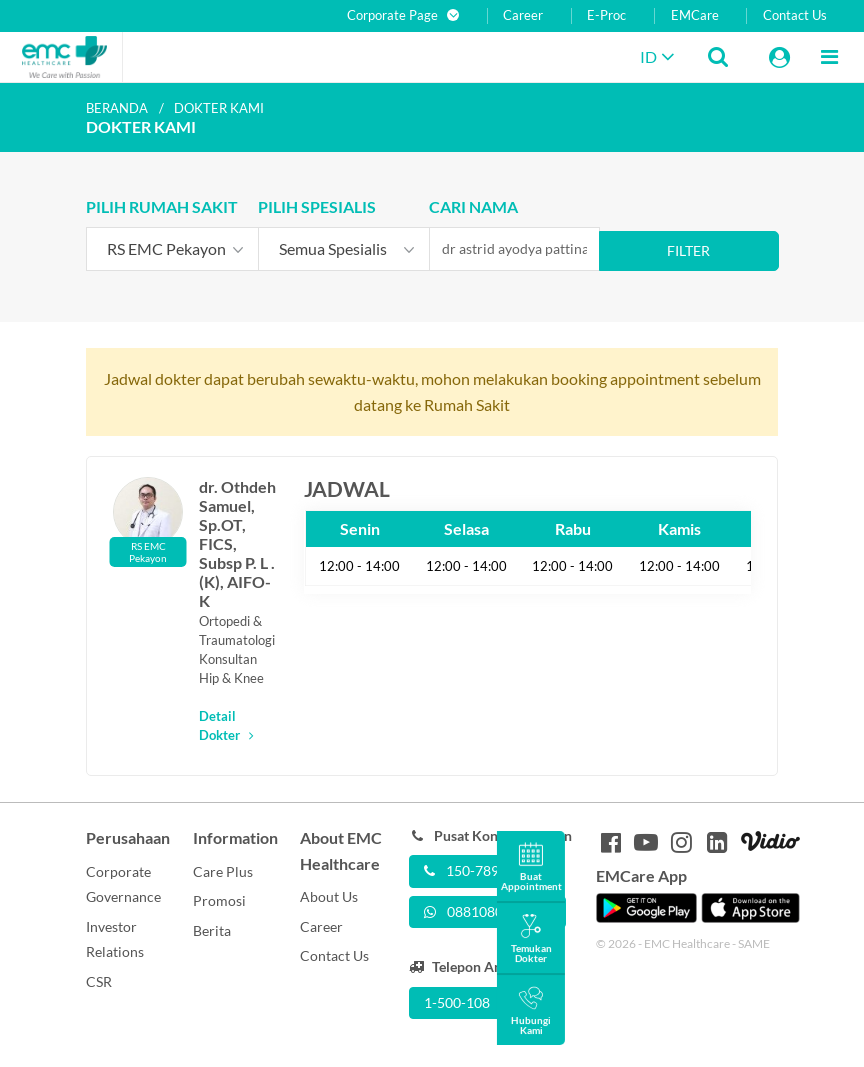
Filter (688, 250)
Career (523, 15)
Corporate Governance (123, 884)
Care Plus (223, 871)
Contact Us (795, 15)
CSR (99, 981)
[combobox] (172, 249)
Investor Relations (115, 939)
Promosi (219, 900)
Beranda (117, 108)
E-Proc (606, 15)
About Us (329, 896)
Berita (212, 930)
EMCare (695, 15)
